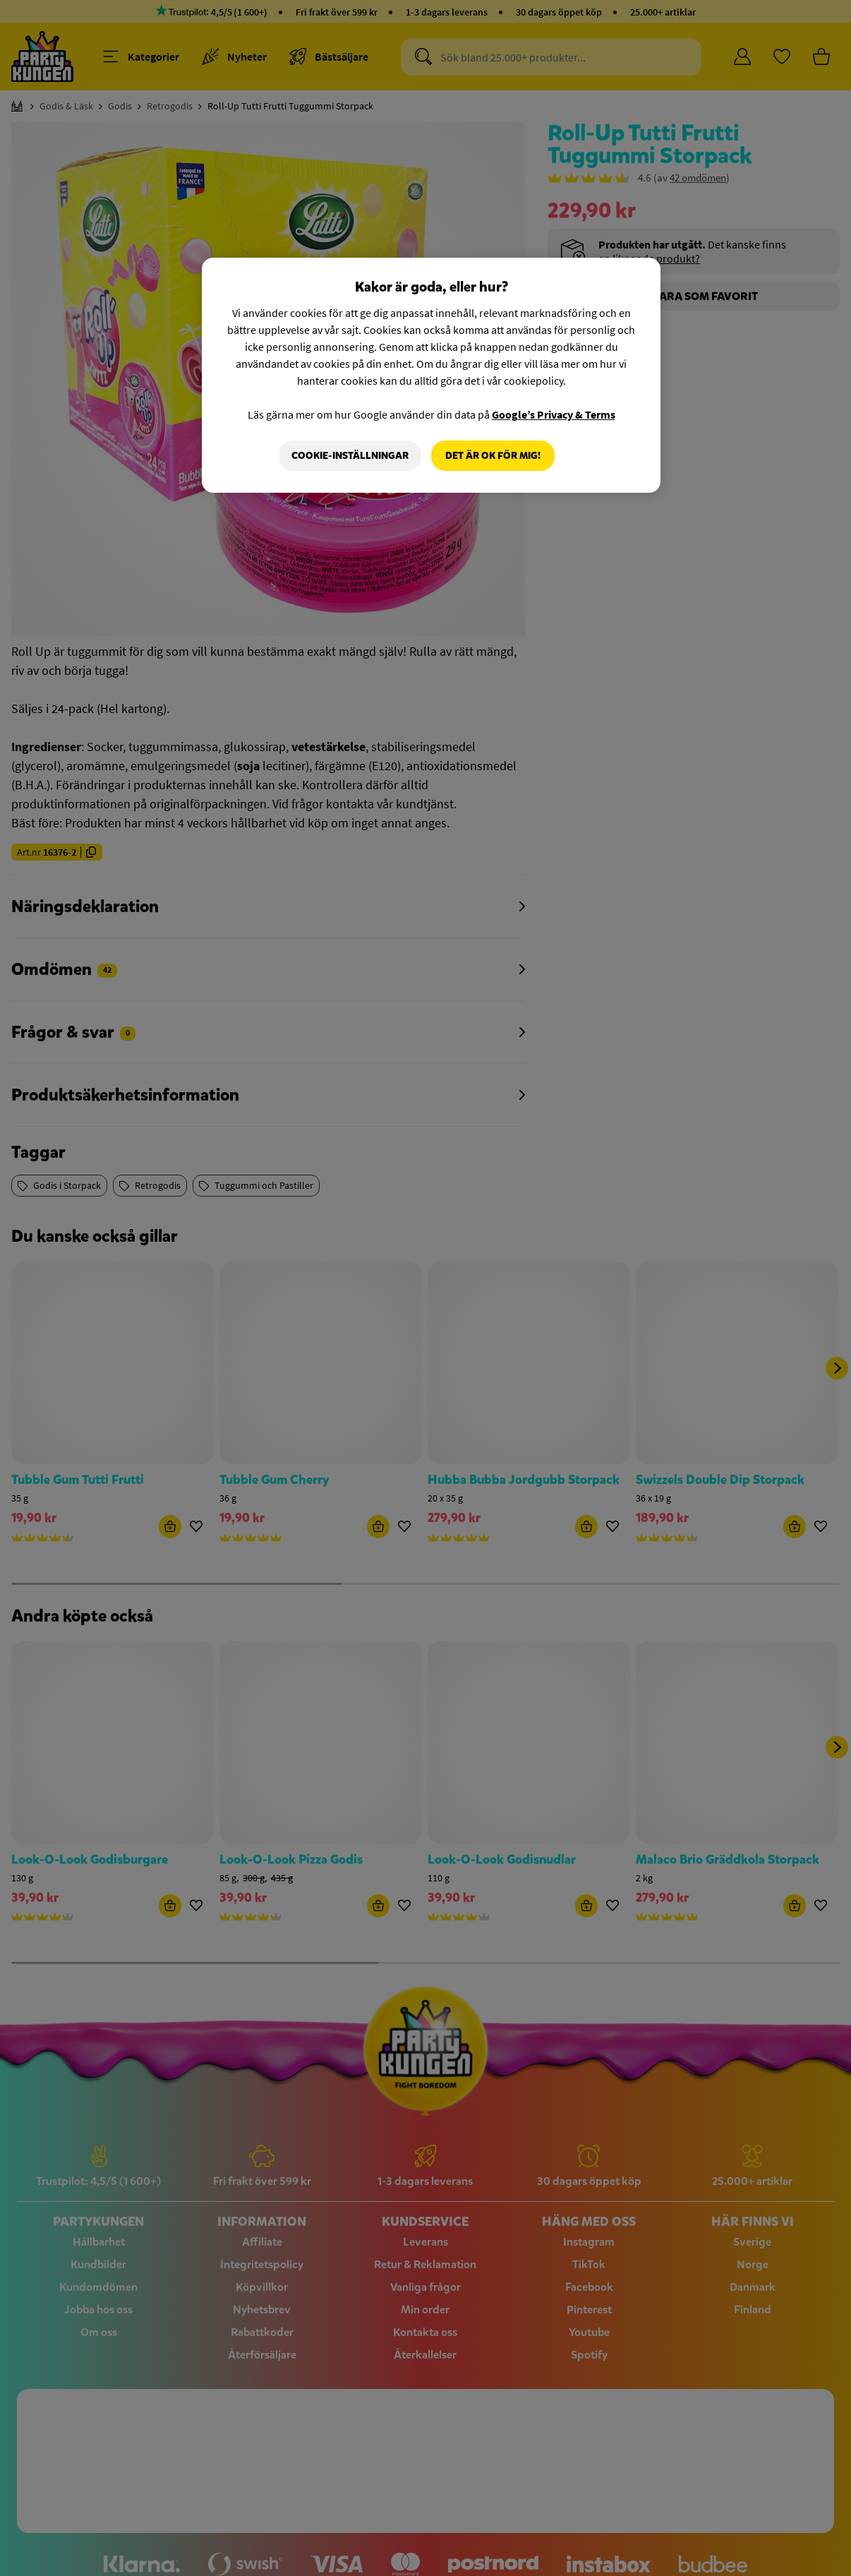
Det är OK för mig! (493, 455)
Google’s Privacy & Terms (553, 414)
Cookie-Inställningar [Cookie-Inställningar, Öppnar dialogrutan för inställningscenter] (350, 455)
